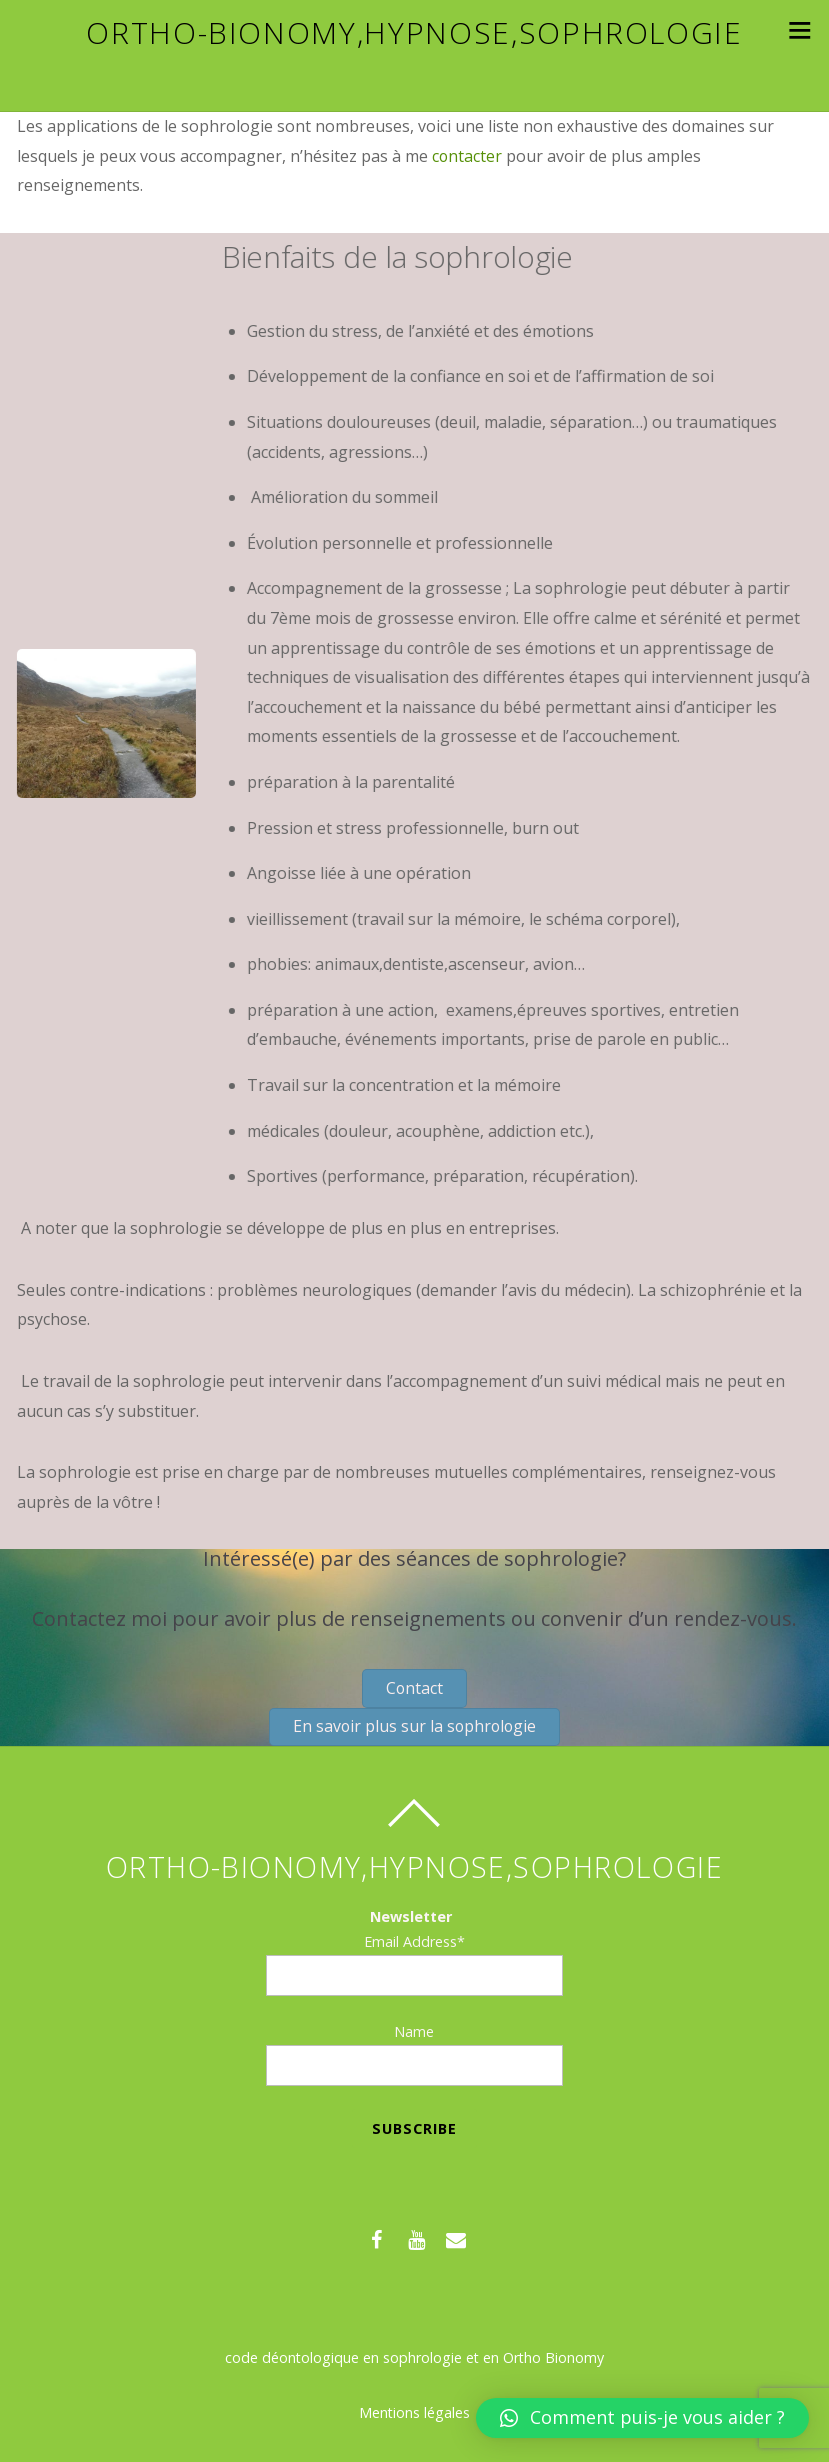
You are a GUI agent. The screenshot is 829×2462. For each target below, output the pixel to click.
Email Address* (414, 1944)
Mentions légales (414, 2415)
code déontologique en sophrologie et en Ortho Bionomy (414, 2361)
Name (414, 2034)
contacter (467, 156)
